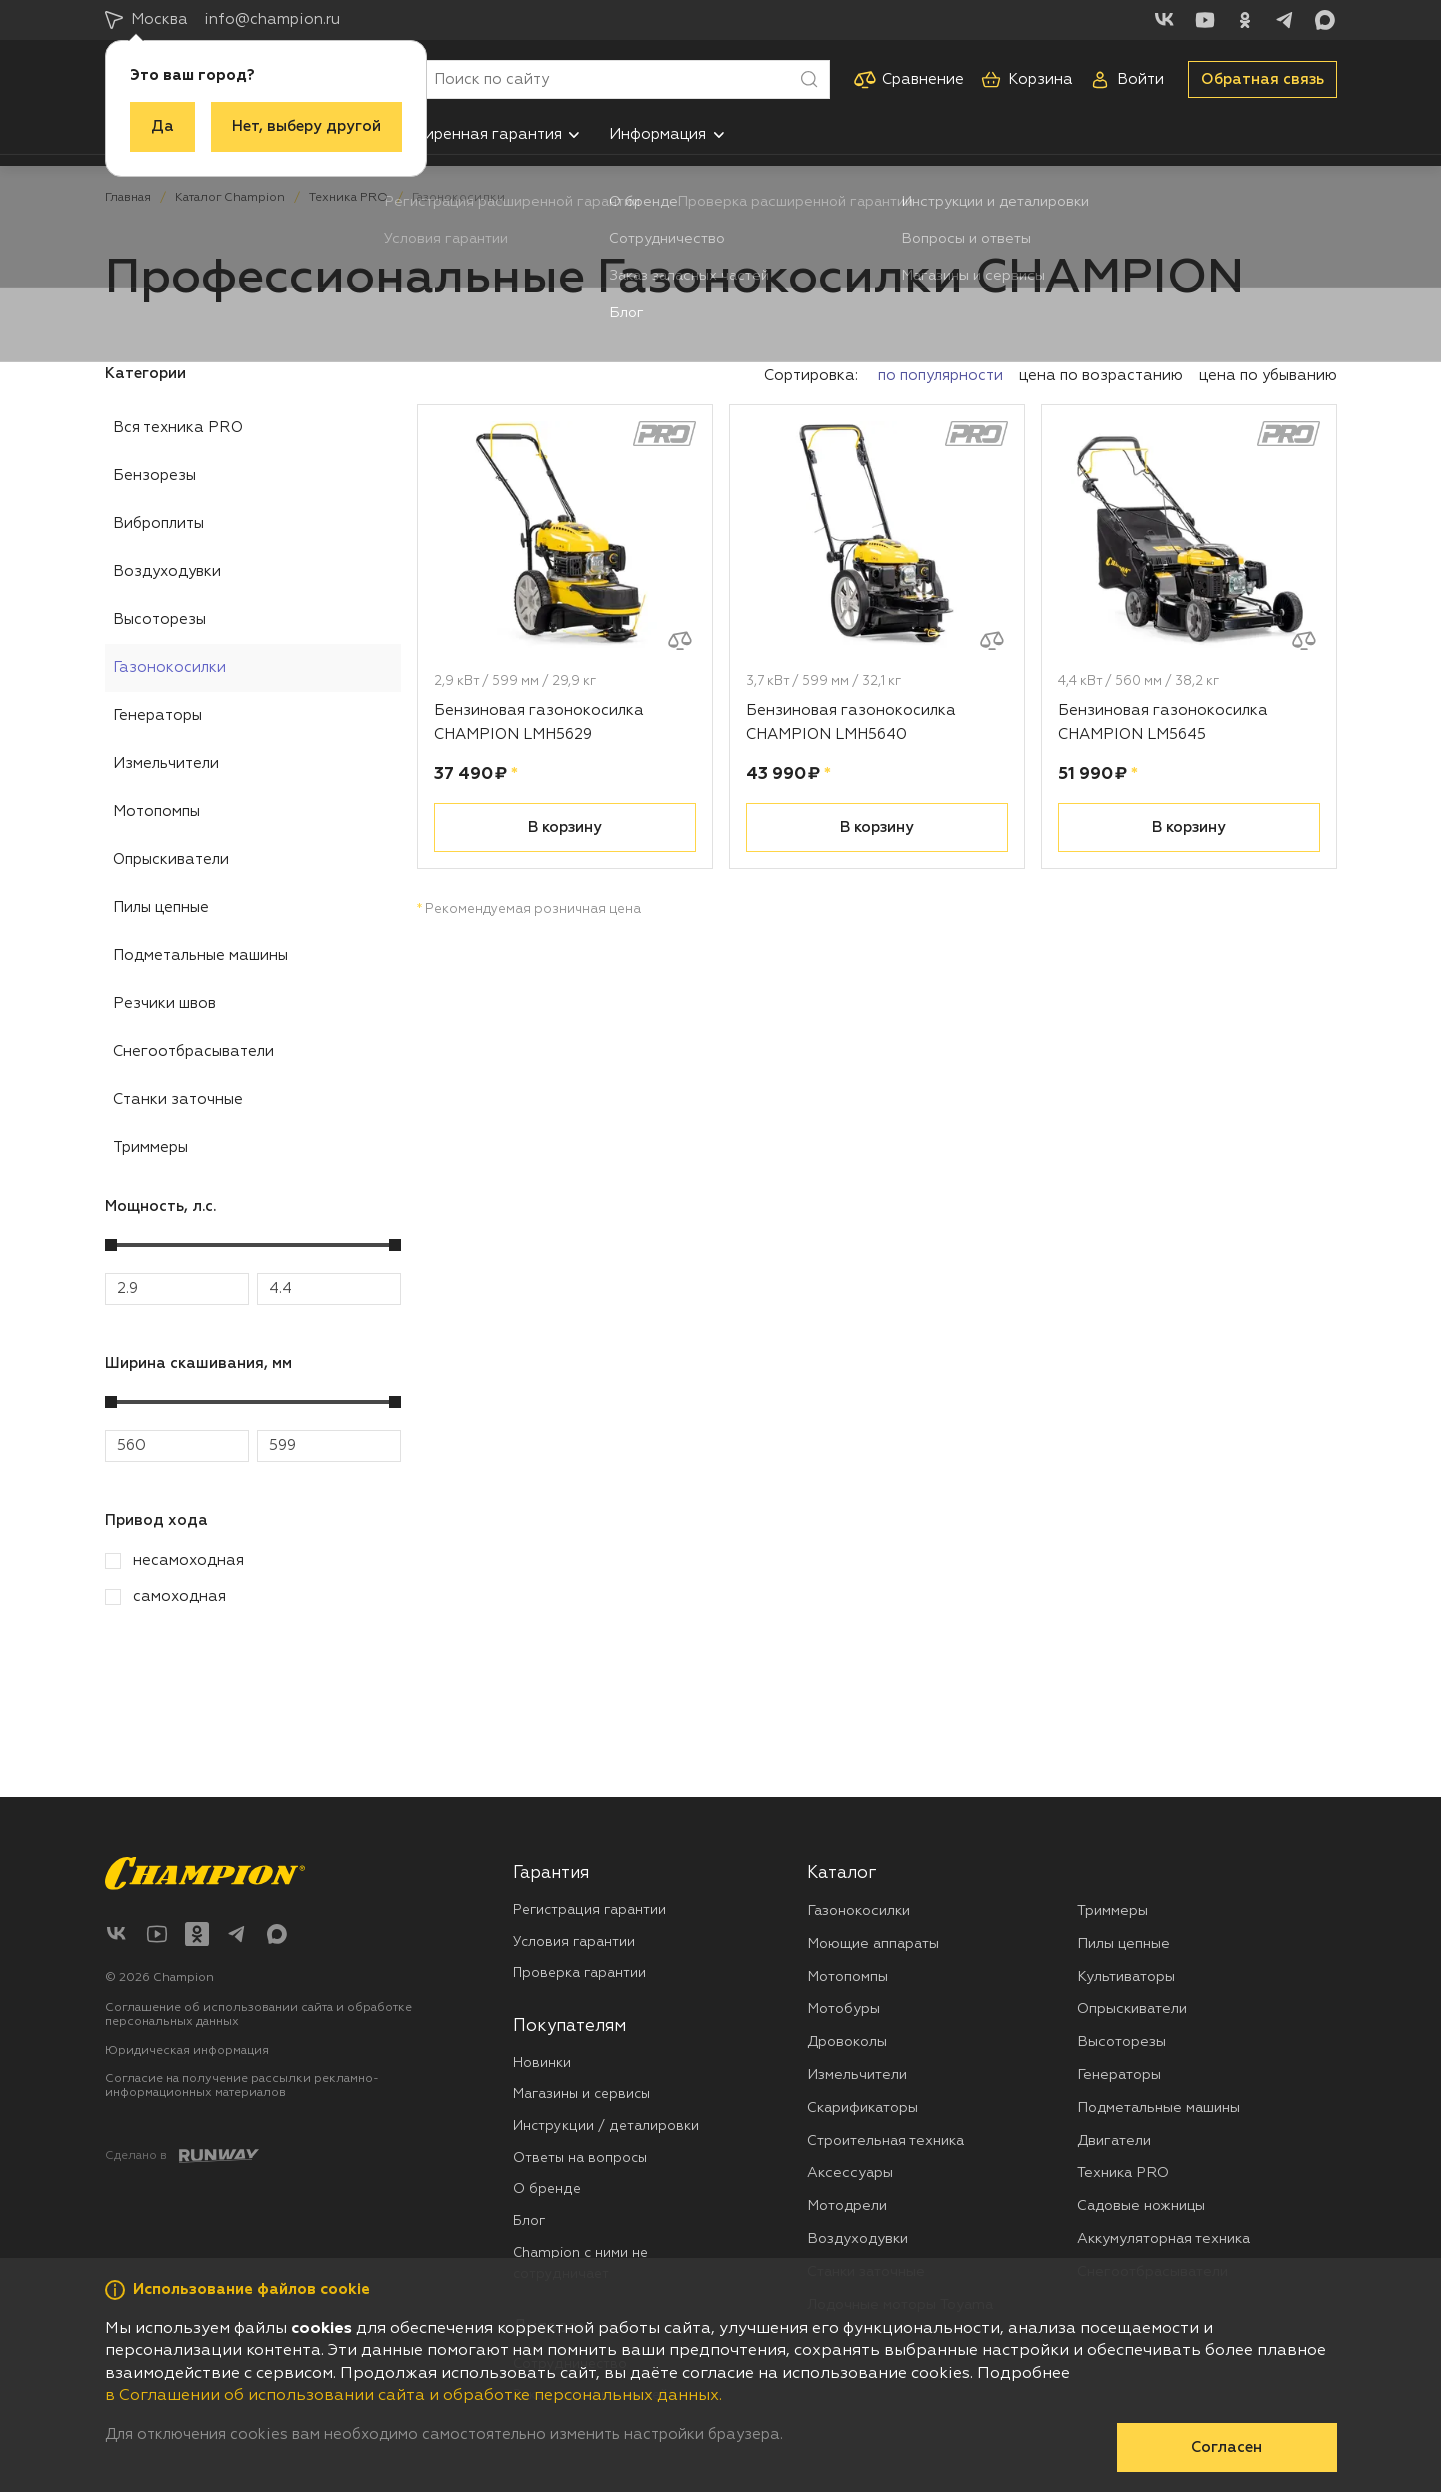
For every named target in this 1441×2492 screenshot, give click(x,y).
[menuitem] (482, 134)
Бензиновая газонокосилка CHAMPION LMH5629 (539, 722)
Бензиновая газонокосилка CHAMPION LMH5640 (851, 722)
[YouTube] (1205, 20)
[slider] (111, 1245)
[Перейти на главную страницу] (205, 1873)
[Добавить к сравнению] (680, 641)
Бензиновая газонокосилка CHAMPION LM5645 (1163, 722)
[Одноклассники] (1245, 20)
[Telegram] (1285, 20)
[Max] (1325, 20)
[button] (574, 135)
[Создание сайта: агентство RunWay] (182, 2156)
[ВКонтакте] (1165, 20)
